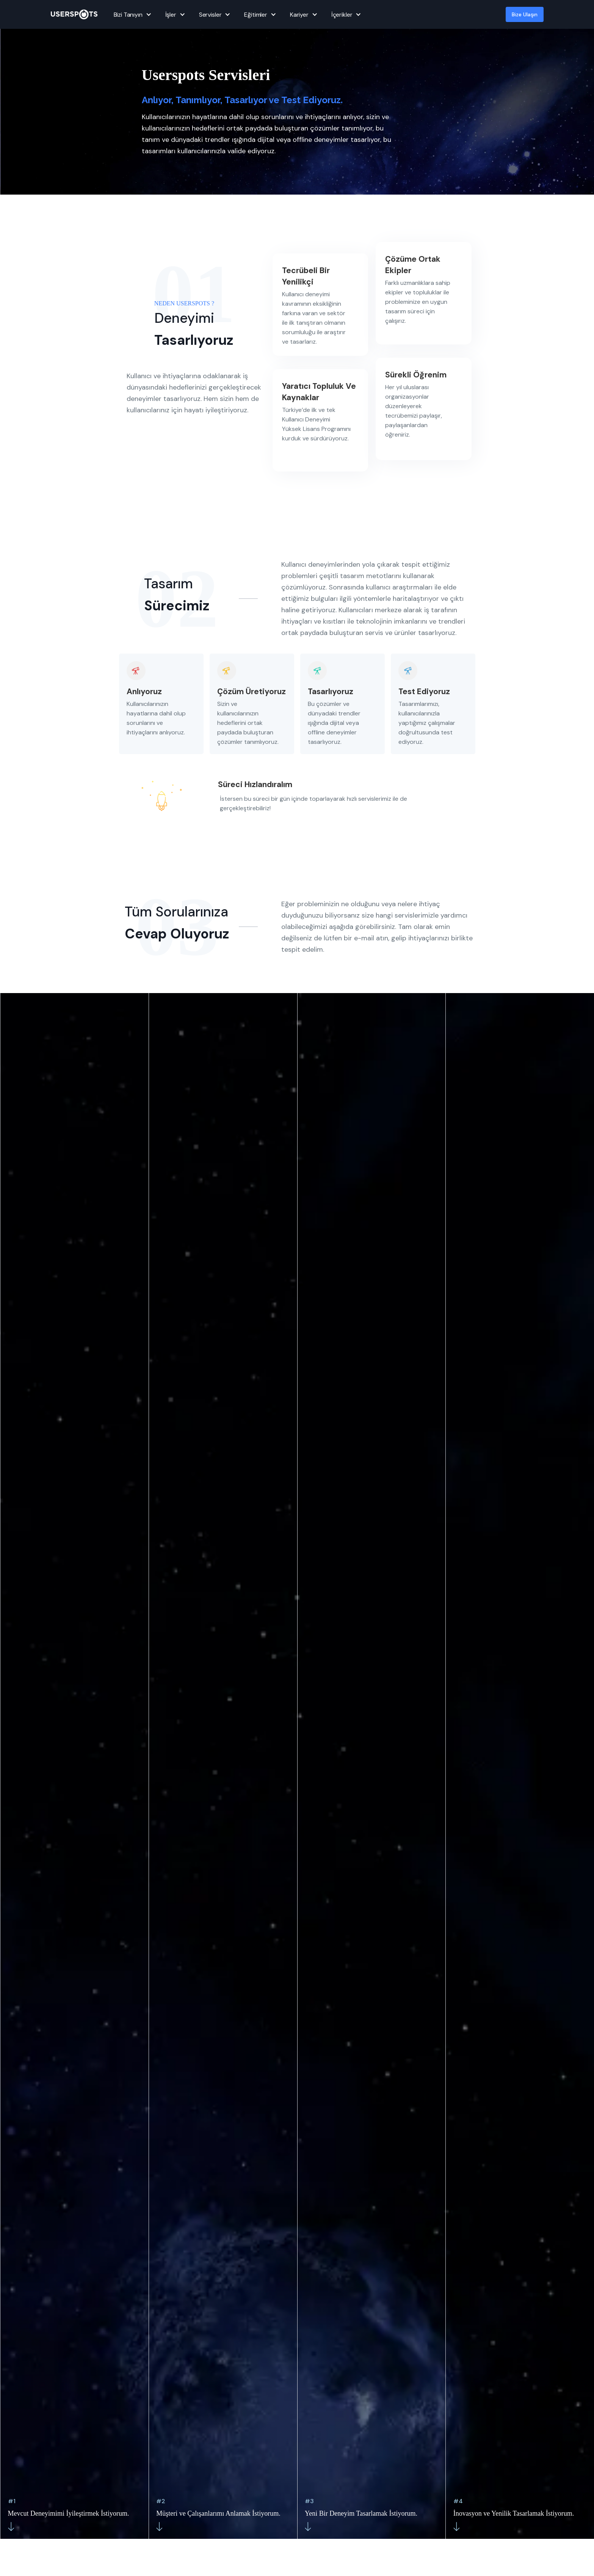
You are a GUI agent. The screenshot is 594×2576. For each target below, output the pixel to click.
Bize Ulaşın (525, 14)
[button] (131, 14)
